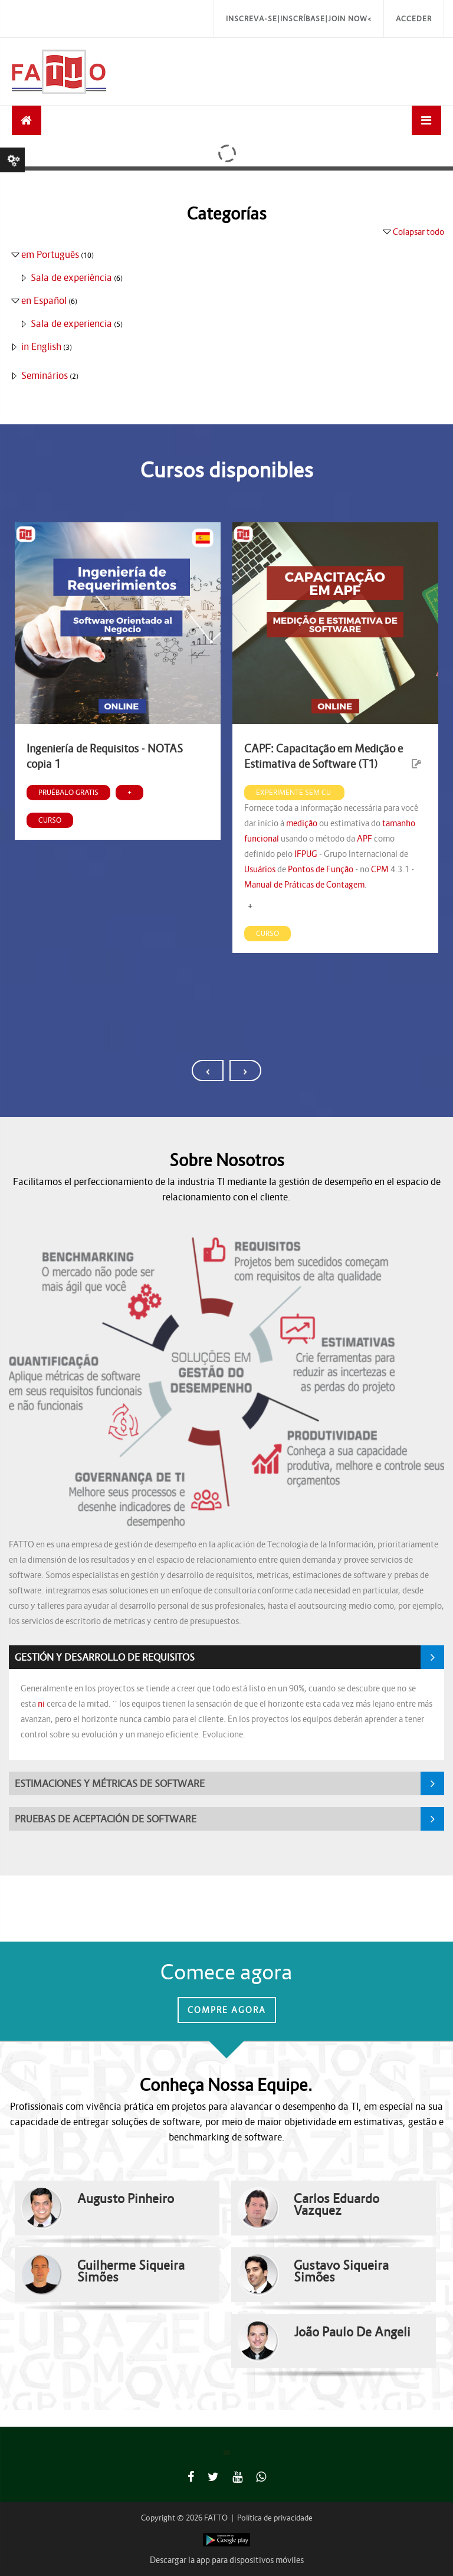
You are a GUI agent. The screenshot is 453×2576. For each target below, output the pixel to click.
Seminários (44, 375)
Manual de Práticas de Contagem (304, 884)
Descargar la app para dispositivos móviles (227, 2560)
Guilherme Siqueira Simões (131, 2271)
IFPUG (305, 854)
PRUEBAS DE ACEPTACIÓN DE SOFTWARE (105, 1819)
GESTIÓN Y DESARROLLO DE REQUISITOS (105, 1657)
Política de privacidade (275, 2518)
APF (364, 838)
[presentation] (208, 1070)
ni (41, 1703)
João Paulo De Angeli (352, 2332)
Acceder (414, 18)
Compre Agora (227, 2010)
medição (301, 823)
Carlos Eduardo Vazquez (336, 2204)
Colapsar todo (418, 232)
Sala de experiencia (71, 323)
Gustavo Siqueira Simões (341, 2271)
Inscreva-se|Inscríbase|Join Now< (299, 18)
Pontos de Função (320, 869)
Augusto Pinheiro (125, 2199)
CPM (380, 869)
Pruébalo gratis (68, 792)
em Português (50, 254)
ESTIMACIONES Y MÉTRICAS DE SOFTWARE (110, 1783)
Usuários (259, 869)
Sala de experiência (71, 277)
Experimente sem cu (294, 792)
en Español (44, 300)
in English (41, 346)
